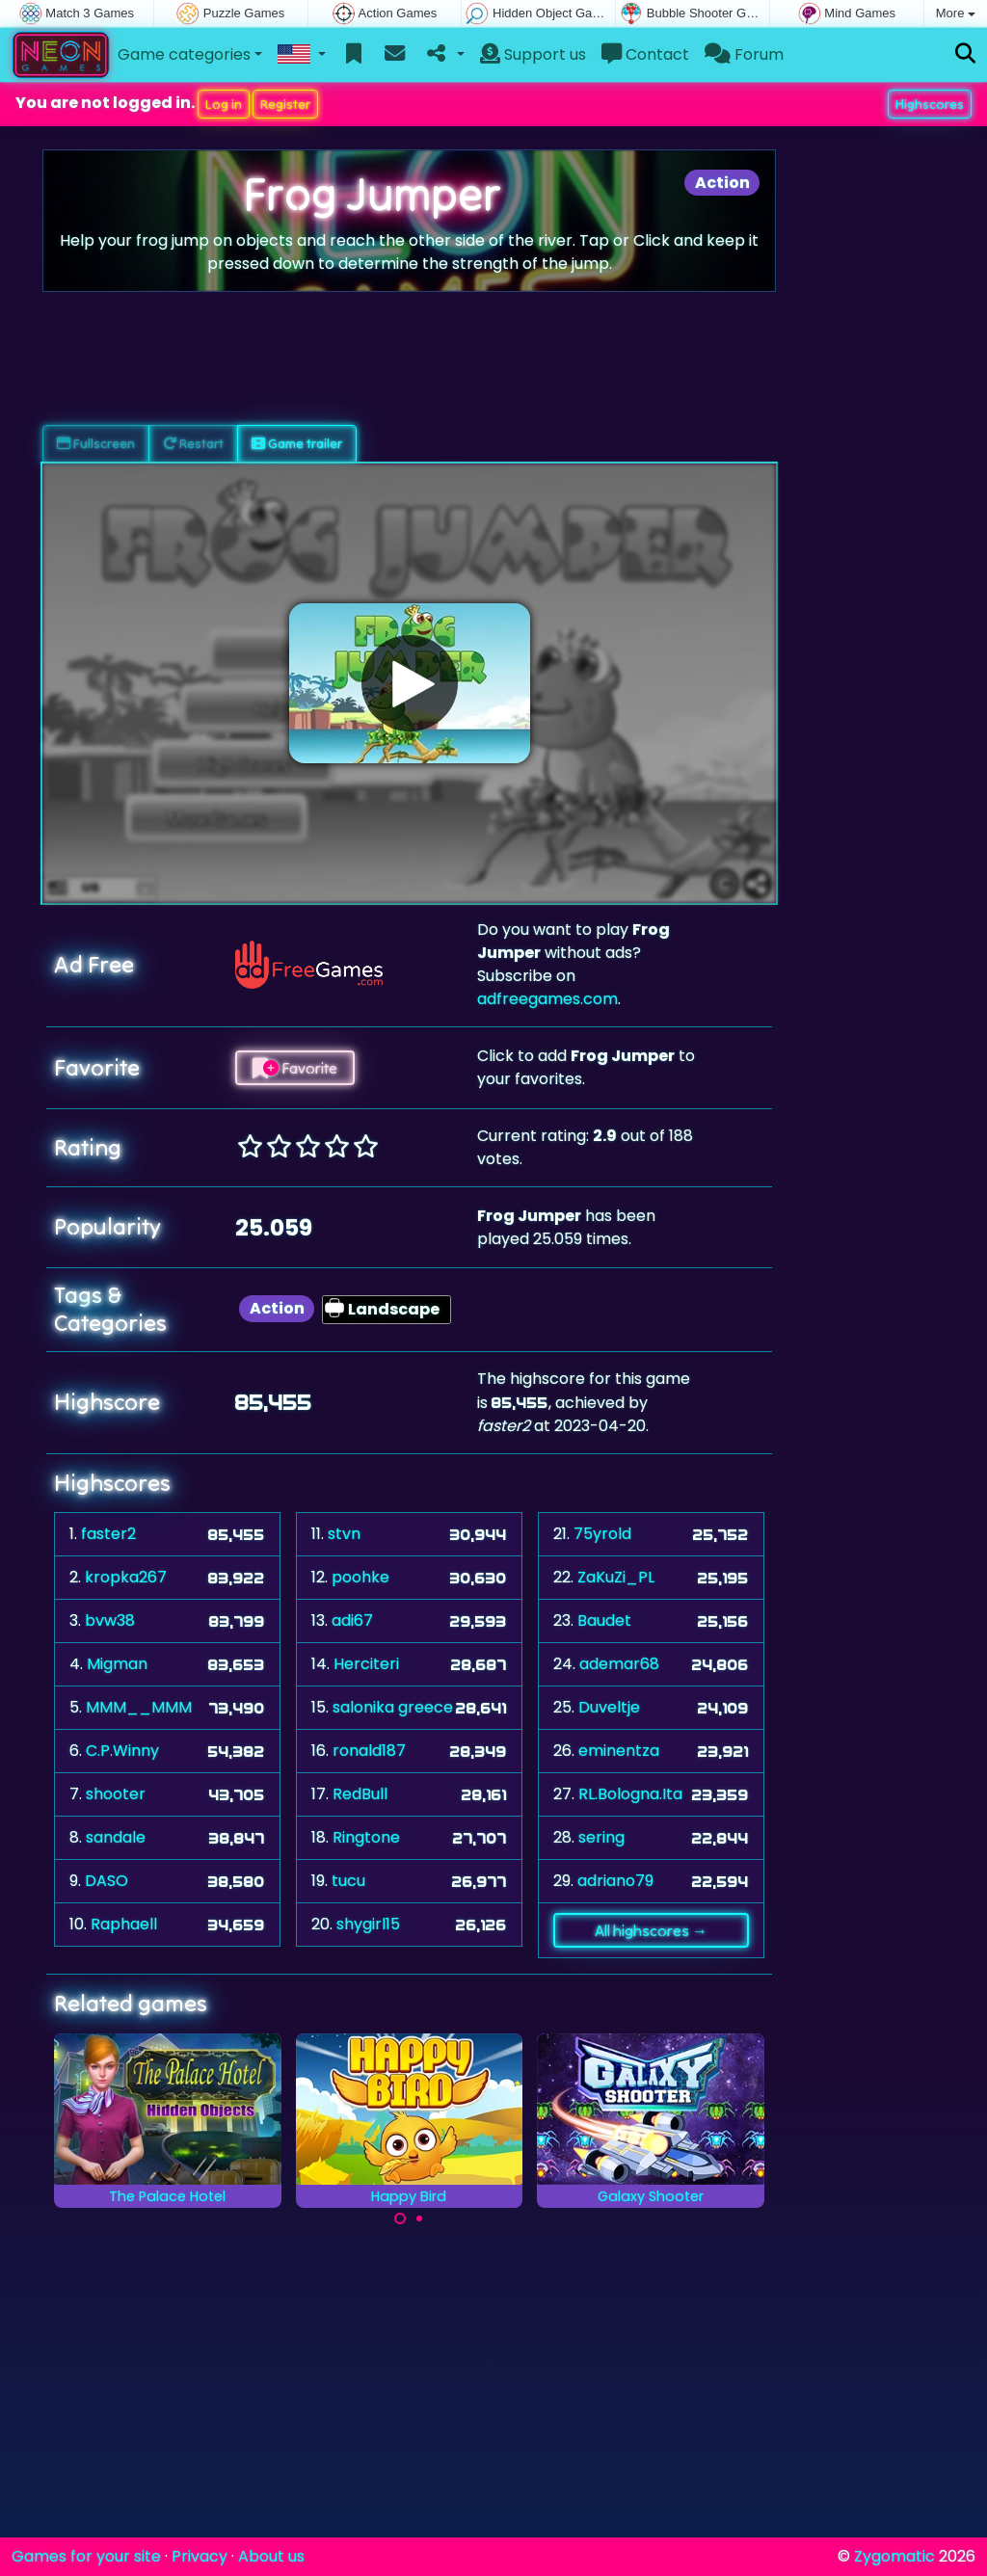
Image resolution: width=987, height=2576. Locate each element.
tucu (348, 1881)
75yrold (602, 1534)
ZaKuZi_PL (615, 1577)
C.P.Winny (122, 1750)
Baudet (604, 1620)
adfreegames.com (547, 999)
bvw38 (110, 1620)
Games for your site (86, 2556)
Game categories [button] (184, 54)
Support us (533, 54)
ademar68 (619, 1664)
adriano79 (615, 1881)
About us (271, 2556)
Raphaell (124, 1924)
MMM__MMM (139, 1707)
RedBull (360, 1794)
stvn (344, 1534)
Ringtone (366, 1837)
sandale (116, 1837)
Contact (645, 54)
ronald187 (369, 1750)
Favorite (295, 1067)
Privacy (199, 2556)
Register (285, 104)
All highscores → (651, 1930)
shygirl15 (368, 1924)
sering (601, 1837)
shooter (116, 1794)
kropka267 (126, 1577)
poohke (360, 1577)
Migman (117, 1664)
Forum (744, 54)
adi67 (352, 1620)
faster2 (108, 1534)
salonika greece (393, 1707)
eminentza (618, 1750)
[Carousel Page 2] (419, 2218)
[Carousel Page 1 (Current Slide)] (400, 2218)
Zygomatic (894, 2556)
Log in (223, 104)
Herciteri (366, 1664)
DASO (106, 1881)
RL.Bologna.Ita (630, 1794)
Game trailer (297, 443)
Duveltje (609, 1707)
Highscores (929, 104)
